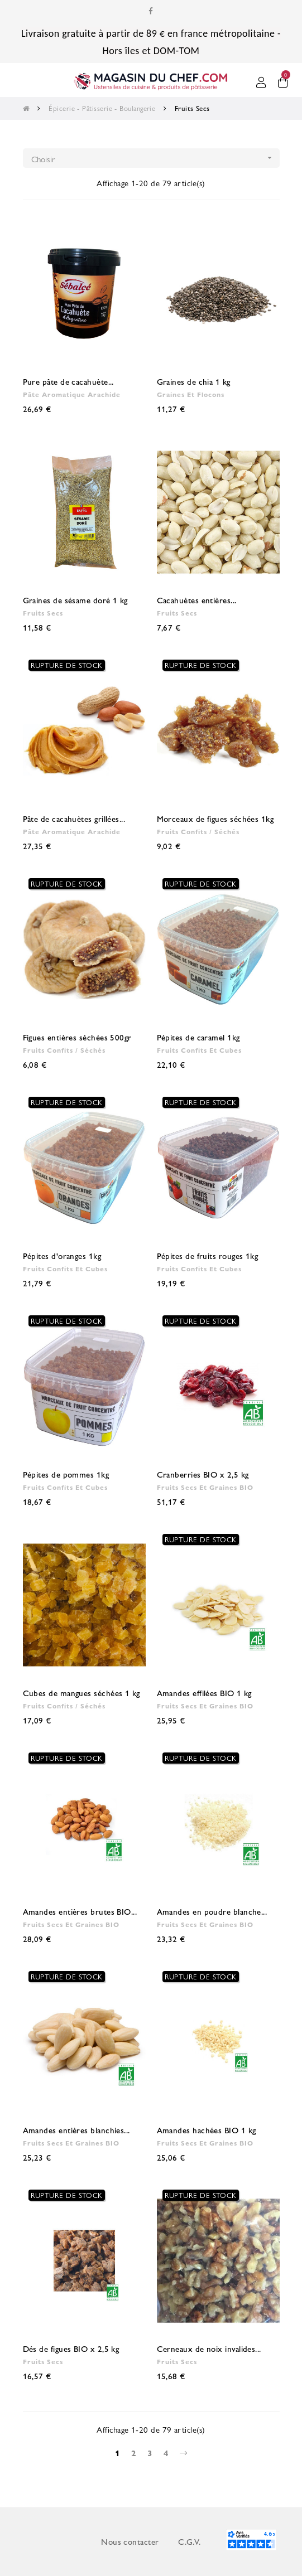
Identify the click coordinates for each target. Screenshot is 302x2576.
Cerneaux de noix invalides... (209, 2348)
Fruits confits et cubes (199, 1050)
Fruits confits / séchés (198, 831)
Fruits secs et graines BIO (205, 1487)
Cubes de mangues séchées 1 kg (81, 1692)
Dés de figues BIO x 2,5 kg (71, 2348)
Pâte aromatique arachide (72, 394)
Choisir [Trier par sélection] (155, 158)
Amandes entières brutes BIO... (80, 1911)
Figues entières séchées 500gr (77, 1037)
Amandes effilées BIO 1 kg (204, 1692)
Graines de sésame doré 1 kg (75, 600)
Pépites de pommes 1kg (66, 1474)
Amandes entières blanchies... (76, 2130)
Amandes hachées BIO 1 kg (206, 2130)
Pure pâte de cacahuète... (68, 381)
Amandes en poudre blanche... (212, 1911)
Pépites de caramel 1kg (198, 1037)
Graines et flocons (190, 394)
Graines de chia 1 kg (194, 381)
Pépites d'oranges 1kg (62, 1255)
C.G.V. (189, 2541)
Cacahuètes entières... (197, 600)
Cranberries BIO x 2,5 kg (203, 1474)
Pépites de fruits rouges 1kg (207, 1255)
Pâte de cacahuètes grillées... (74, 818)
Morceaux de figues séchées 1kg (215, 818)
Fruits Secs (43, 613)
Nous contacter (130, 2541)
